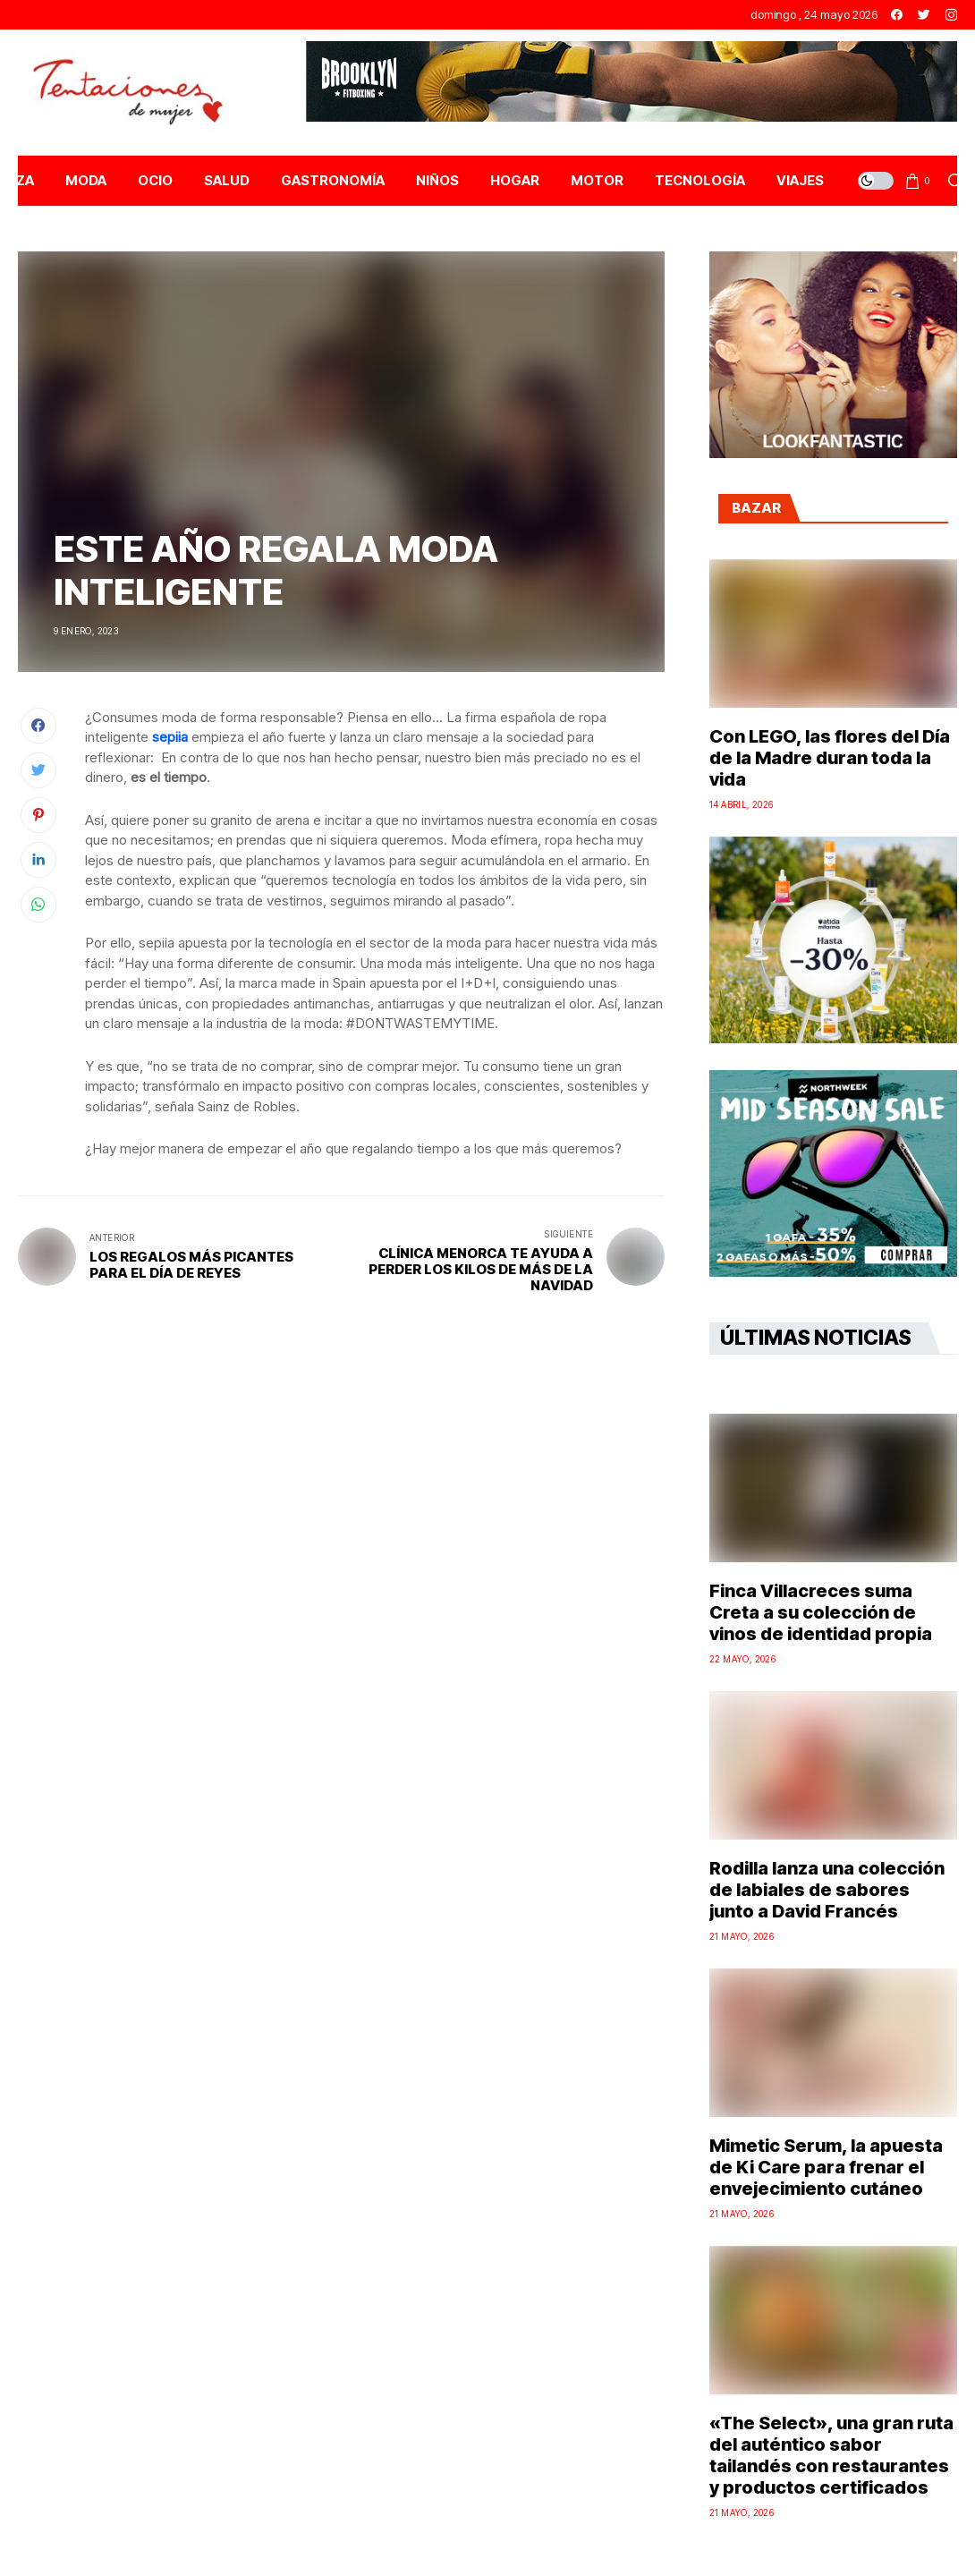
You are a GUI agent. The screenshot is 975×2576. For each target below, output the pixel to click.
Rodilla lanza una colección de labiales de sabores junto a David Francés (827, 1890)
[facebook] (897, 15)
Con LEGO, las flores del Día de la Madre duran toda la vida (829, 758)
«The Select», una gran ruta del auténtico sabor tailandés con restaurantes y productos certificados (831, 2455)
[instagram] (951, 15)
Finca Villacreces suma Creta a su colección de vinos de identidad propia (820, 1612)
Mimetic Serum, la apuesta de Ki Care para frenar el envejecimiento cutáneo (826, 2167)
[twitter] (924, 15)
